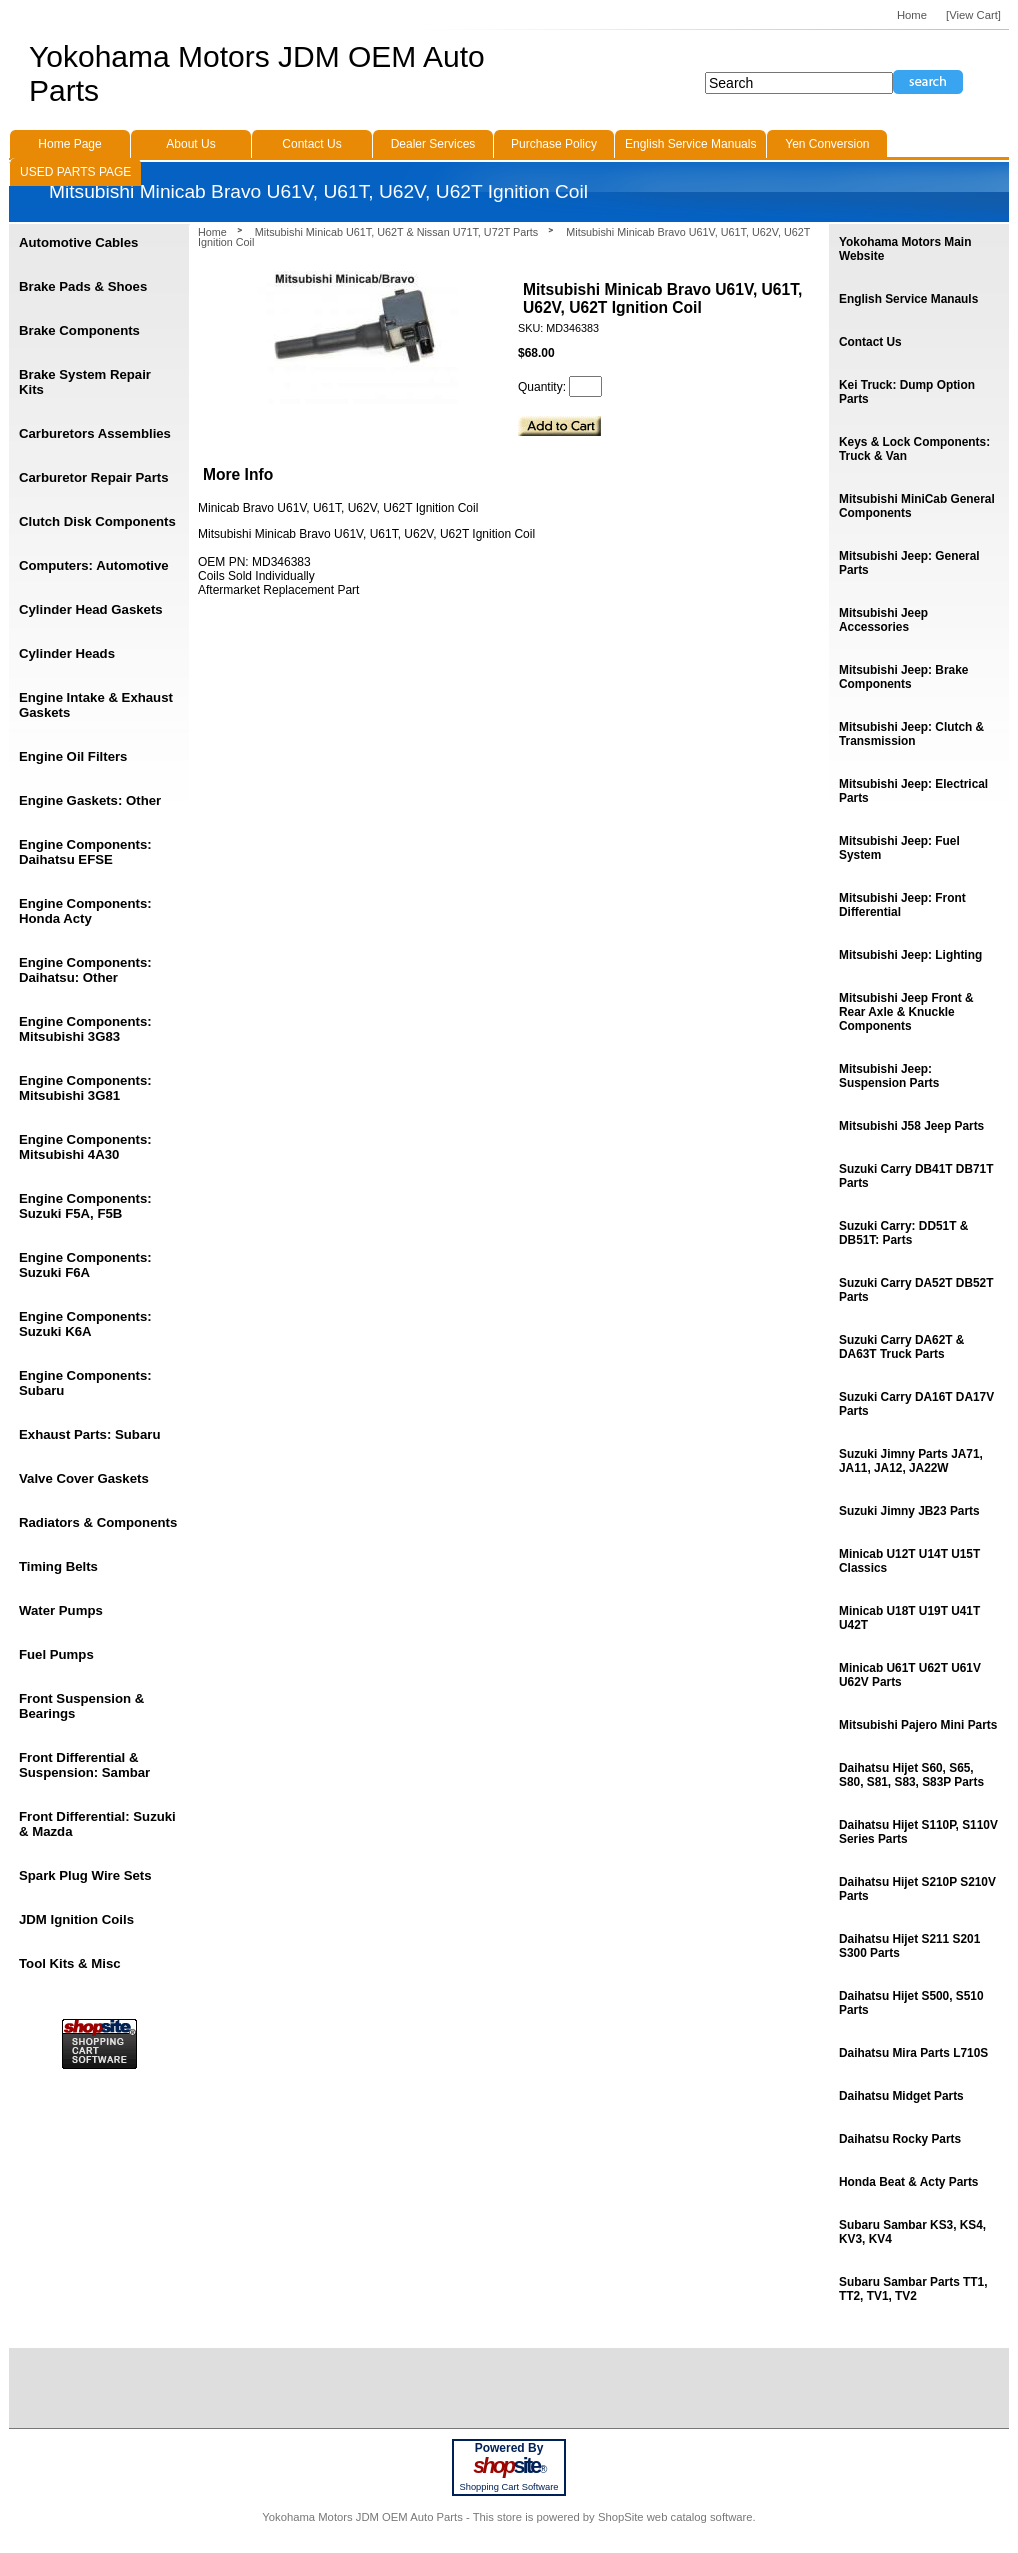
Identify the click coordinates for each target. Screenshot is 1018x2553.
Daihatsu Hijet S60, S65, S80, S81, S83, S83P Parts (911, 1775)
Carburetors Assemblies (95, 433)
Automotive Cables (78, 242)
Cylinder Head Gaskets (91, 609)
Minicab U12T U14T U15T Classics (909, 1561)
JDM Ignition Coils (76, 1919)
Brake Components (79, 330)
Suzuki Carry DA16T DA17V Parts (916, 1404)
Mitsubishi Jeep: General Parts (909, 563)
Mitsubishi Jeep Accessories (883, 620)
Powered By (509, 2448)
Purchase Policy (554, 144)
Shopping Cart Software (508, 2487)
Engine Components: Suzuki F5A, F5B (85, 1206)
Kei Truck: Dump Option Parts (907, 392)
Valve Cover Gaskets (84, 1478)
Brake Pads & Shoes (83, 286)
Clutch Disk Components (97, 521)
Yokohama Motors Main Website (905, 249)
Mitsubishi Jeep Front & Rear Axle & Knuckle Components (906, 1012)
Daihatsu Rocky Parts (900, 2139)
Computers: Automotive (94, 565)
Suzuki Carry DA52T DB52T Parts (916, 1290)
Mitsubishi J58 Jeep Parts (911, 1126)
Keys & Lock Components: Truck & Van (914, 449)
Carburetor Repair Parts (94, 477)
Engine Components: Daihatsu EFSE (85, 852)
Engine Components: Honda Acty (85, 911)
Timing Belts (58, 1566)
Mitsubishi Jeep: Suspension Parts (889, 1076)
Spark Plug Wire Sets (85, 1875)
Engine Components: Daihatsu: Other (85, 970)
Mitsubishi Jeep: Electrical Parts (913, 791)
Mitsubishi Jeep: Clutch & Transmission (911, 734)
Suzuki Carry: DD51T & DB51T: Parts (903, 1233)
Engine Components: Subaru (85, 1383)
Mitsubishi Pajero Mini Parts (918, 1725)
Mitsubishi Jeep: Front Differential (902, 905)
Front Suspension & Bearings (81, 1706)
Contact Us (870, 342)
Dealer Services (433, 144)
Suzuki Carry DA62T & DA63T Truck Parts (901, 1347)
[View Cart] (973, 15)
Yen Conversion (827, 144)
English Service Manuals (690, 144)
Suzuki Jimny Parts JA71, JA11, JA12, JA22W (911, 1461)
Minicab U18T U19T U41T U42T (909, 1618)
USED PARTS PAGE (75, 172)
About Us (190, 144)
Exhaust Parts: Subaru (89, 1434)
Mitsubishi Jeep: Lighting (910, 955)
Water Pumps (61, 1610)
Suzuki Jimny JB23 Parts (909, 1511)
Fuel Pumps (56, 1654)
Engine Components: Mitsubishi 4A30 (85, 1147)
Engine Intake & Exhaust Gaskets (96, 705)
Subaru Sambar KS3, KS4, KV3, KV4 (912, 2232)
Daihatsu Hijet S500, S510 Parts (911, 2003)
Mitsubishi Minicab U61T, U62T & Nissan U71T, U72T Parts (396, 232)
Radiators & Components (98, 1522)
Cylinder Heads (67, 653)
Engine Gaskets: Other (90, 800)
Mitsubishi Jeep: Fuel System (899, 848)
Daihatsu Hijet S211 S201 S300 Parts (909, 1946)
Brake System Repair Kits (85, 382)
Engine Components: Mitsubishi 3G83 (85, 1029)
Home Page (69, 144)
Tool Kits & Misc (70, 1963)
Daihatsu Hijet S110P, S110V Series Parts (918, 1832)
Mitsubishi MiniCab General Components (917, 506)
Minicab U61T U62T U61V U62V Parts (910, 1675)
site (509, 2466)
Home (212, 232)
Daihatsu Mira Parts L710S (913, 2053)
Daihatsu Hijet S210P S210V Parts (917, 1889)
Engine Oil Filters (73, 756)
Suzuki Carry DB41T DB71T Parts (916, 1176)
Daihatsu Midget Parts (901, 2096)
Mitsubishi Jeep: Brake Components (903, 677)
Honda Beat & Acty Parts (908, 2182)
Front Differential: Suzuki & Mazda (97, 1824)
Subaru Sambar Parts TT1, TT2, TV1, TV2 (913, 2289)
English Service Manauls (908, 299)
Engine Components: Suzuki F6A (85, 1265)
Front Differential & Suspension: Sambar (84, 1765)
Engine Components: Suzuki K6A (85, 1324)
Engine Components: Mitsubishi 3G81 (85, 1088)
